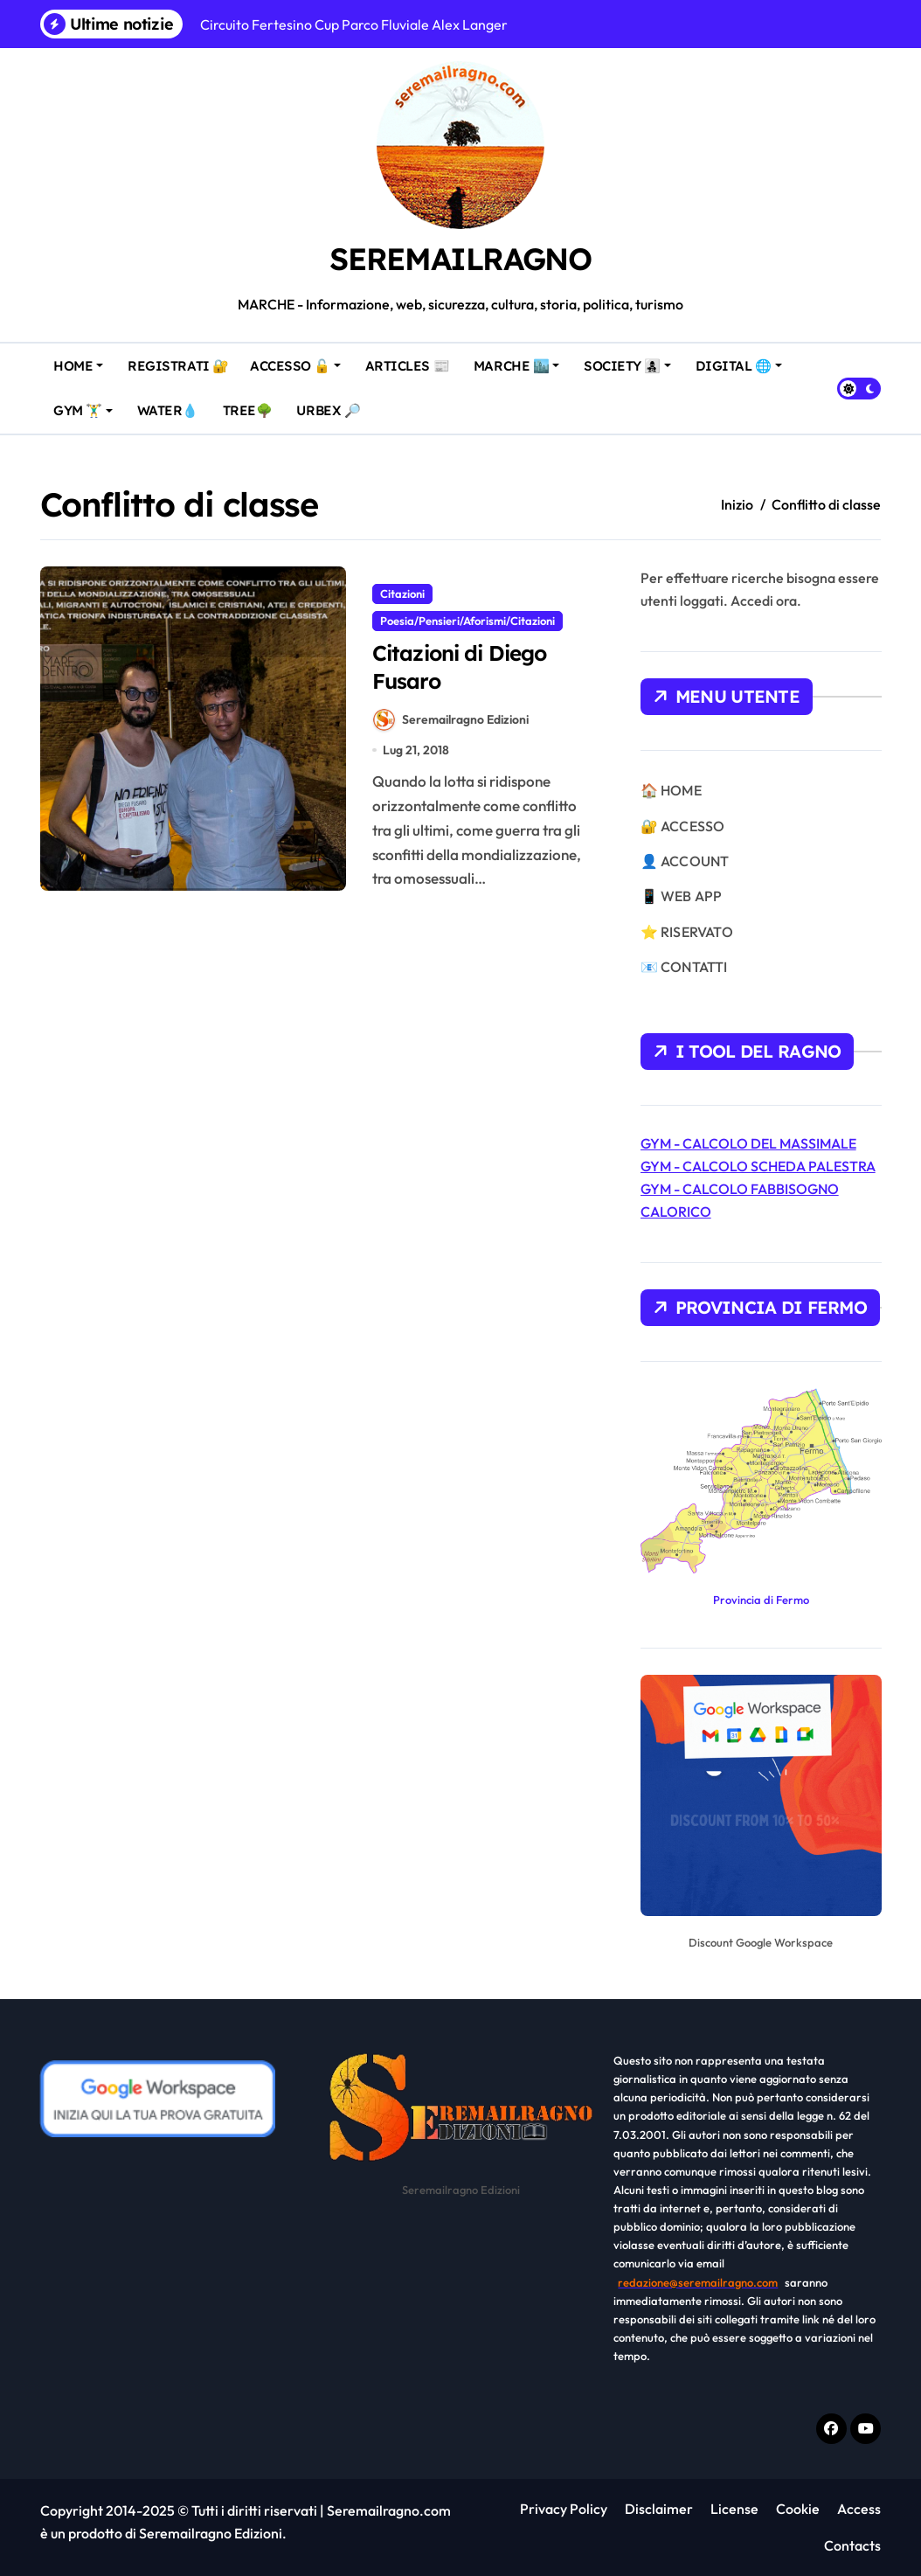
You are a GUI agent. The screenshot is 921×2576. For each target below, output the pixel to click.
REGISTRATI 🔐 (182, 359)
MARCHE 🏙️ (520, 359)
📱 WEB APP (682, 896)
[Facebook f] (831, 2428)
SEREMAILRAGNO (460, 257)
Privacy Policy (563, 2508)
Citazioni (402, 594)
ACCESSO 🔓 (300, 359)
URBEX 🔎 (332, 403)
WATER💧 (171, 403)
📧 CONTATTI (684, 967)
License (734, 2508)
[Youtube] (865, 2428)
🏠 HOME (671, 790)
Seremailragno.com (389, 2510)
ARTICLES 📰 (411, 359)
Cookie (798, 2508)
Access (859, 2508)
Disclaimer (659, 2508)
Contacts (851, 2545)
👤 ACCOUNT (685, 861)
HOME (82, 359)
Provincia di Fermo (761, 1600)
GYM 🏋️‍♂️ (87, 403)
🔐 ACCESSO (683, 826)
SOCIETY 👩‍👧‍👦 (625, 366)
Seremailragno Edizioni (451, 725)
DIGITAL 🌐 (742, 359)
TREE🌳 (250, 403)
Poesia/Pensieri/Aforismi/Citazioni (467, 621)
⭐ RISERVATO (687, 932)
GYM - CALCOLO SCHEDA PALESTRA (758, 1166)
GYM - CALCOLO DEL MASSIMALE (748, 1143)
